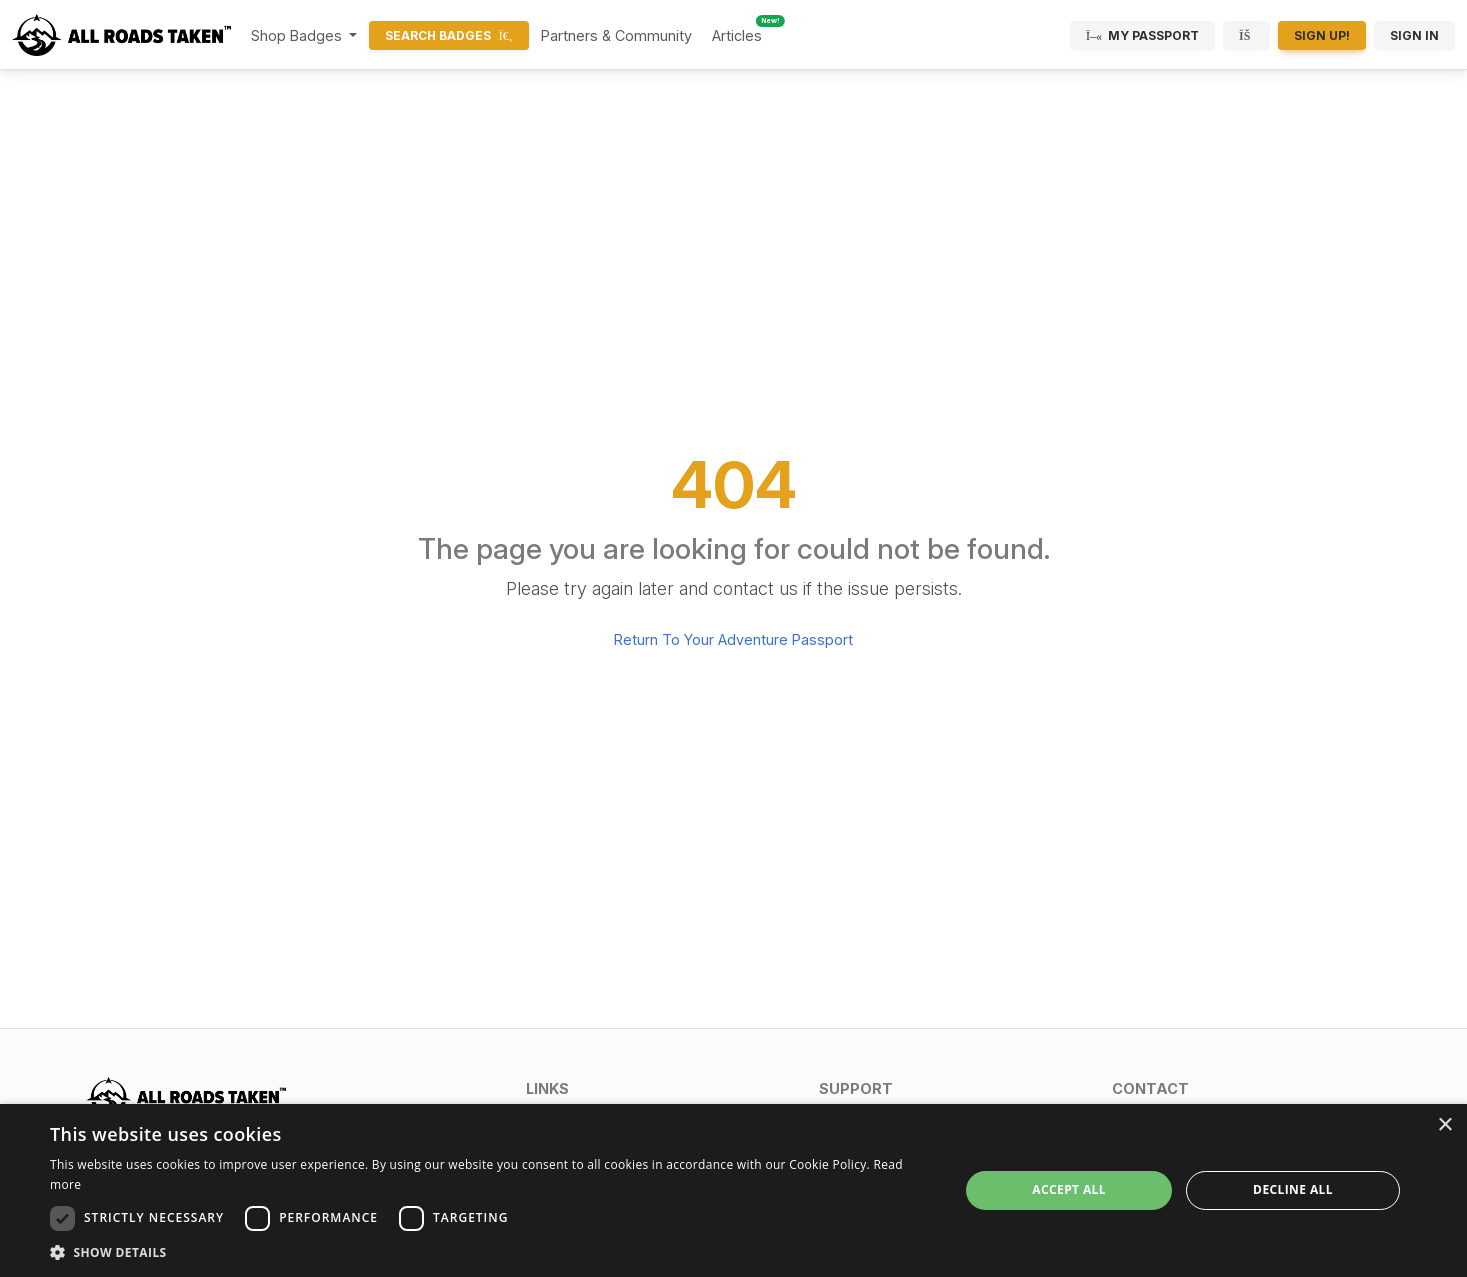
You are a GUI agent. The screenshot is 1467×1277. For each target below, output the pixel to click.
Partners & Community (616, 35)
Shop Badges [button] (298, 35)
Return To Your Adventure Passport (733, 639)
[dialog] (733, 1190)
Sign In (1414, 35)
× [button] (1444, 1125)
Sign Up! (1322, 35)
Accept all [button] (1069, 1189)
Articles (737, 35)
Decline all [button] (1293, 1189)
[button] (660, 1088)
